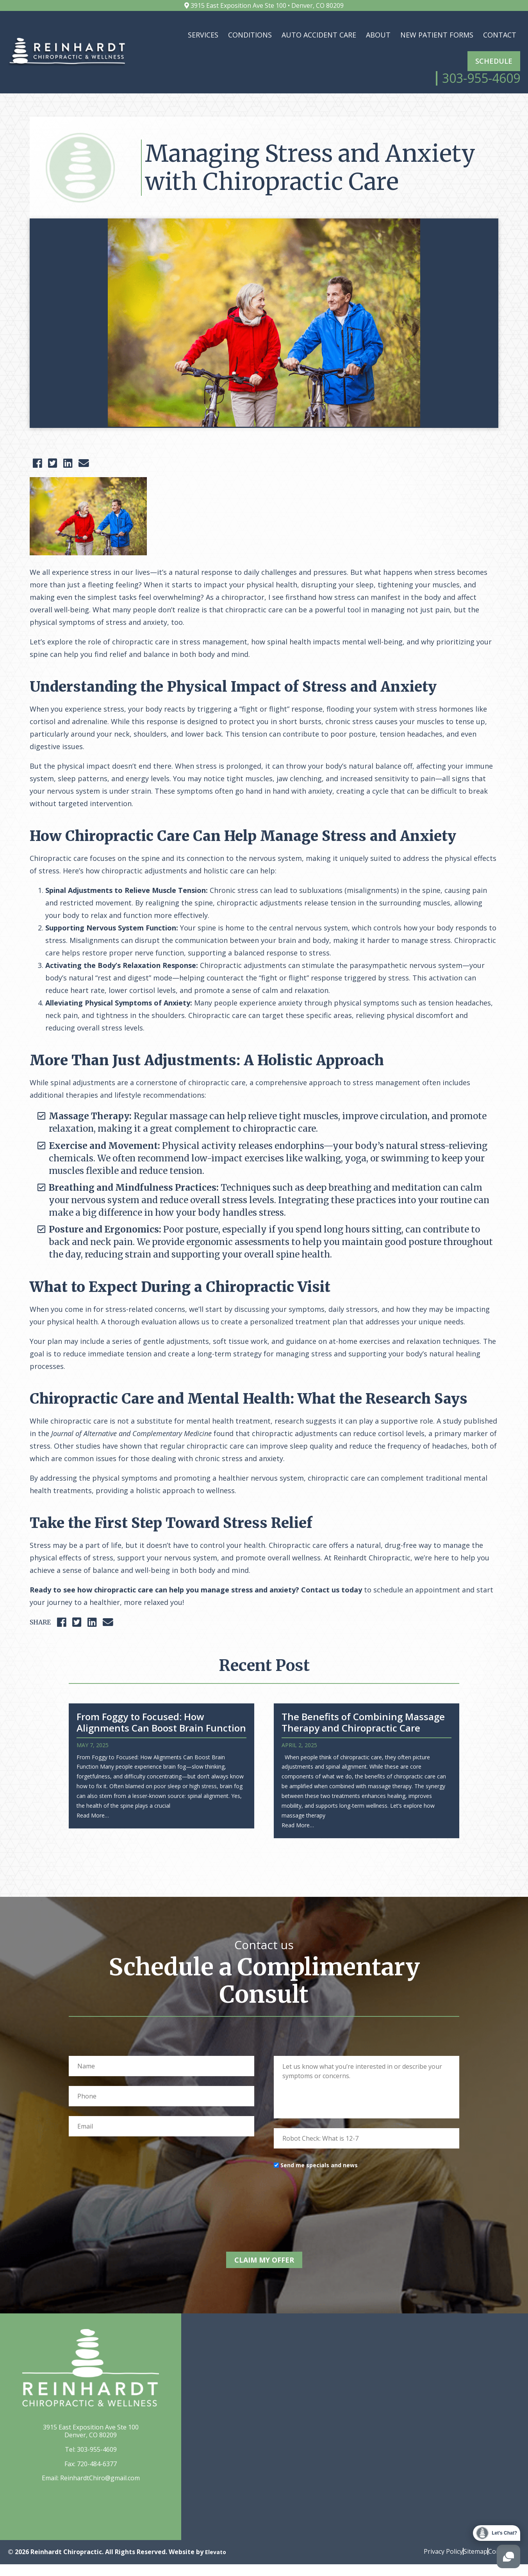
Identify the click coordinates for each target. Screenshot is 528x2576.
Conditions (250, 34)
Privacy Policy (427, 2563)
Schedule (493, 61)
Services (203, 34)
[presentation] (333, 2215)
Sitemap (468, 2563)
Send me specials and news (319, 2183)
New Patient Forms (436, 34)
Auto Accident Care (319, 34)
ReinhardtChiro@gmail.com (100, 2489)
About (378, 34)
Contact (499, 34)
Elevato (216, 2563)
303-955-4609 (97, 2461)
